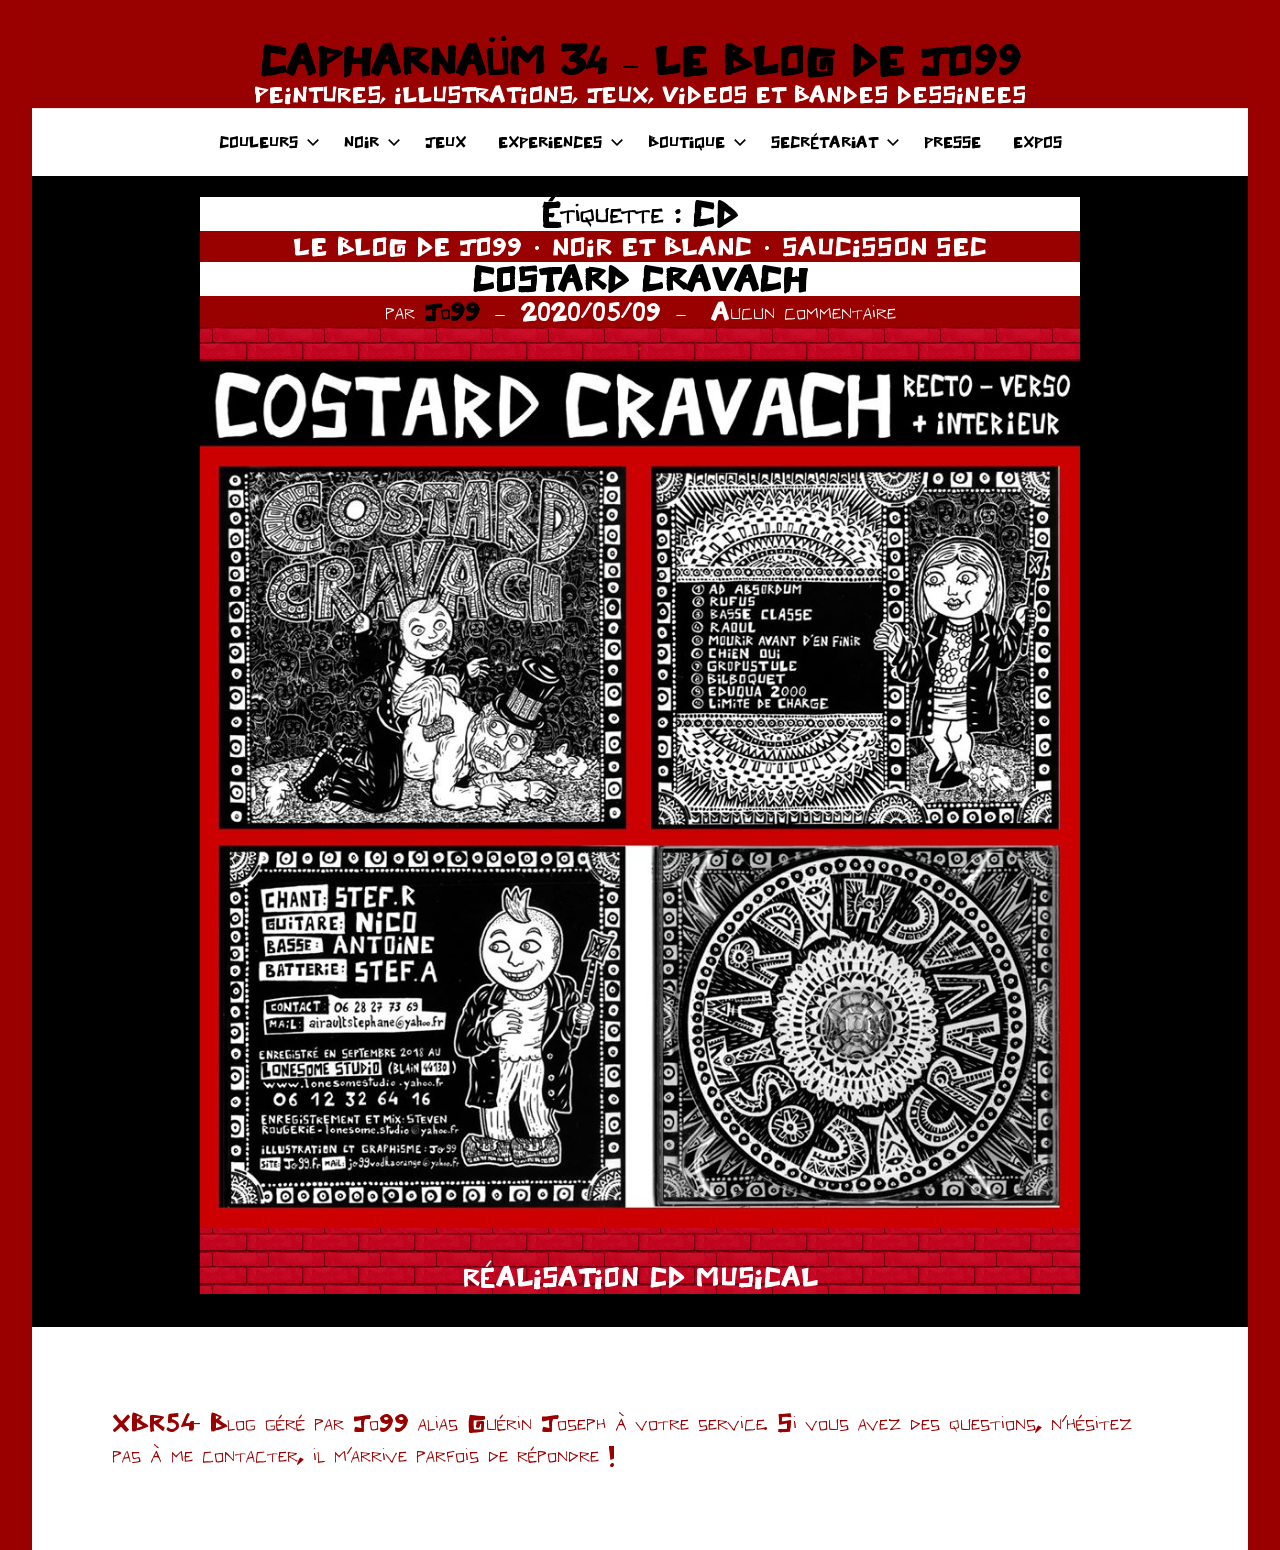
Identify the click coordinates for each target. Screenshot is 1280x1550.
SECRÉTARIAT (835, 141)
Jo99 (452, 311)
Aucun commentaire (803, 311)
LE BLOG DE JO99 (407, 246)
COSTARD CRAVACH (640, 278)
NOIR (372, 141)
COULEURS (269, 141)
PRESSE (952, 141)
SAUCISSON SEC (884, 246)
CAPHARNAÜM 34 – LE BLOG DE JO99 (639, 60)
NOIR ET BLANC (652, 246)
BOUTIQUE (697, 141)
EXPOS (1037, 141)
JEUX (445, 141)
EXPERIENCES (561, 141)
